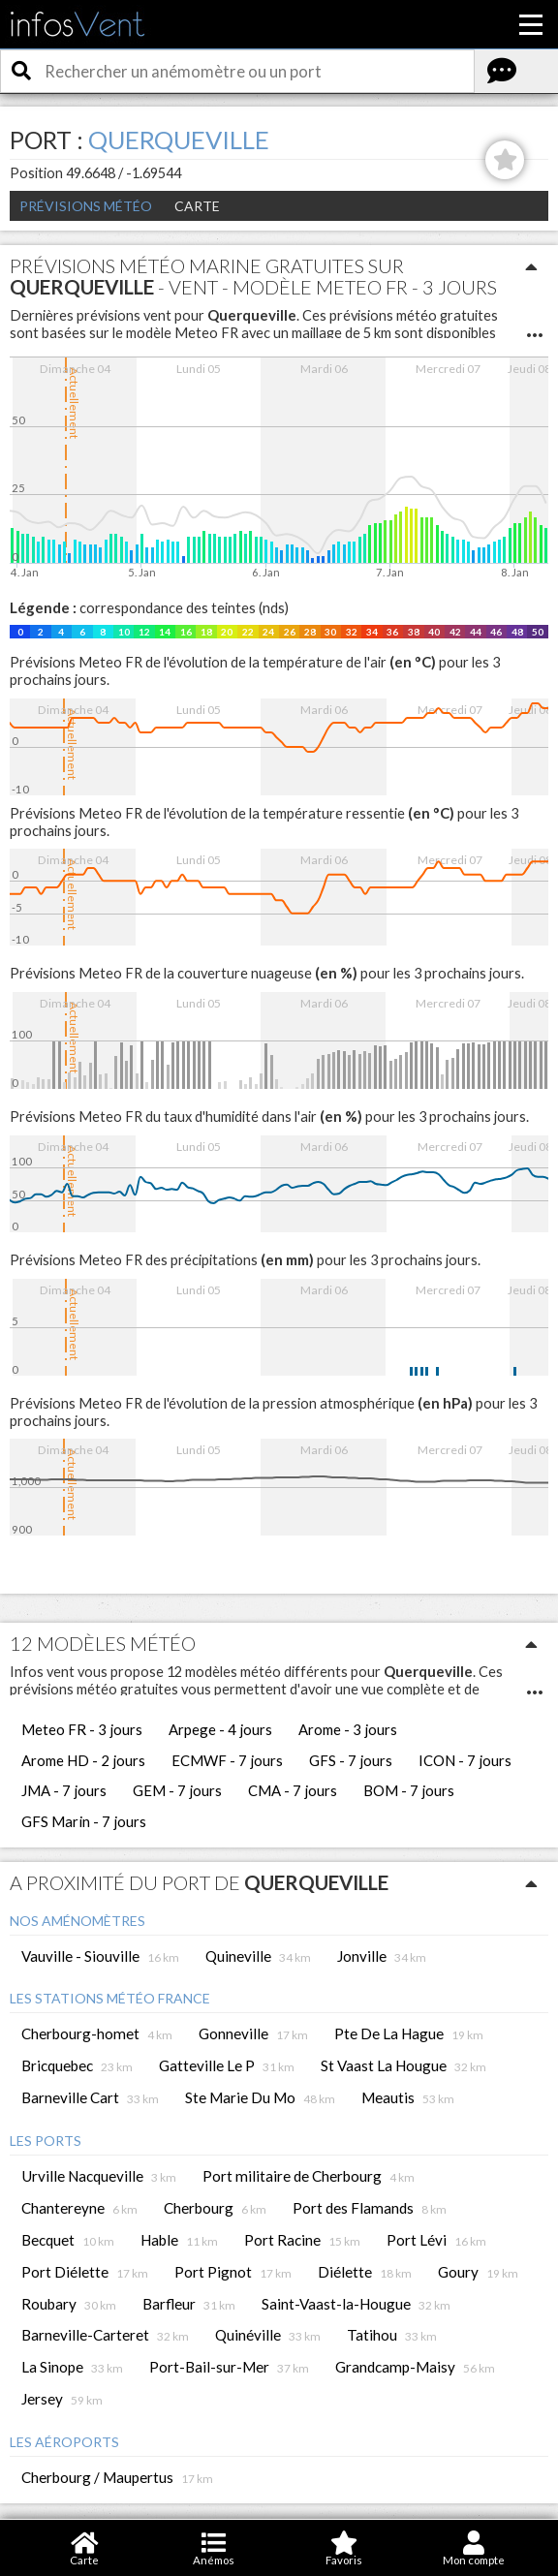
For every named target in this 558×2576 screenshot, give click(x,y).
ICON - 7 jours (465, 1760)
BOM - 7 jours (408, 1790)
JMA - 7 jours (64, 1790)
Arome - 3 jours (347, 1729)
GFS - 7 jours (350, 1760)
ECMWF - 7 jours (227, 1760)
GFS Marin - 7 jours (83, 1821)
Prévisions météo (85, 206)
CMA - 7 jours (292, 1790)
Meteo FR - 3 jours (81, 1729)
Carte (197, 206)
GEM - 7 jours (177, 1790)
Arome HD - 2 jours (83, 1760)
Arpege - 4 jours (220, 1729)
